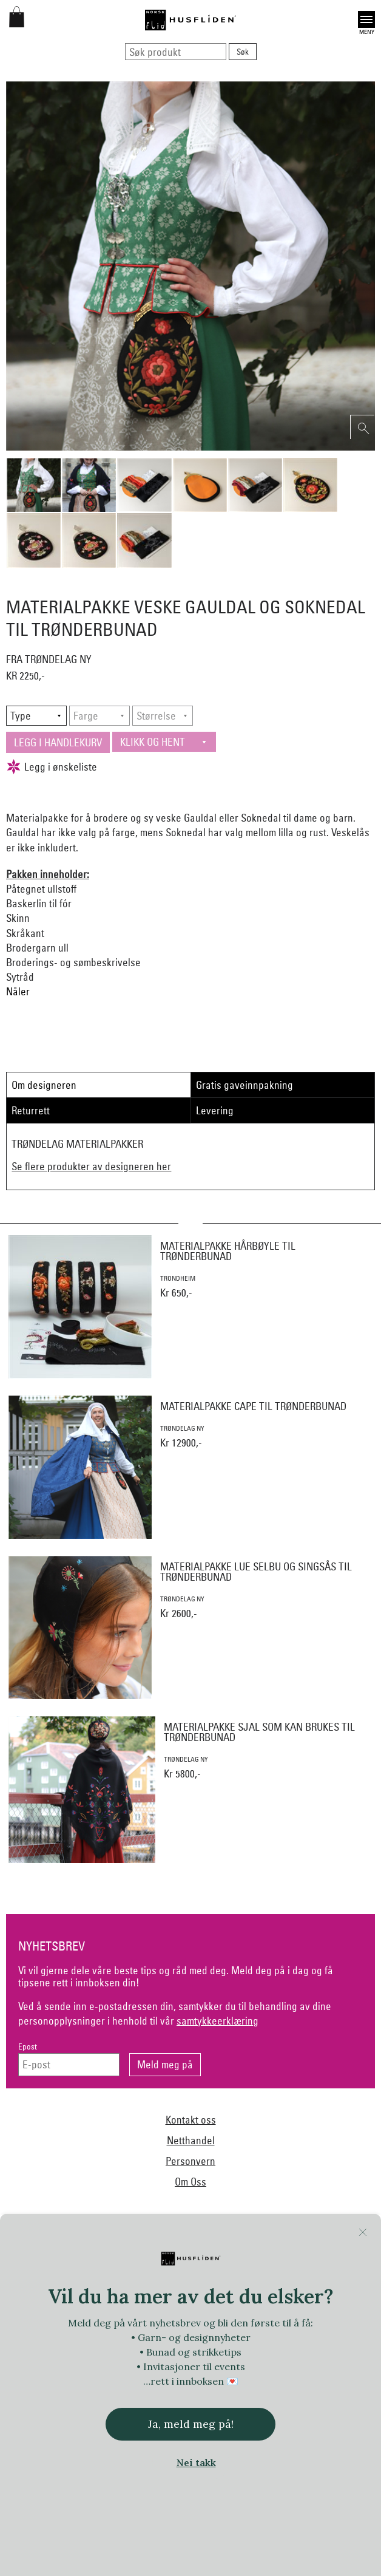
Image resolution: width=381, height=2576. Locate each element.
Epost (27, 2046)
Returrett (31, 1110)
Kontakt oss (191, 2119)
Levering (215, 1110)
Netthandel (191, 2140)
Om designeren (44, 1084)
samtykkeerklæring (217, 2020)
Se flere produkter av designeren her (91, 1166)
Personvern (190, 2161)
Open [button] (366, 19)
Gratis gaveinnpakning (244, 1084)
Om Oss (190, 2181)
